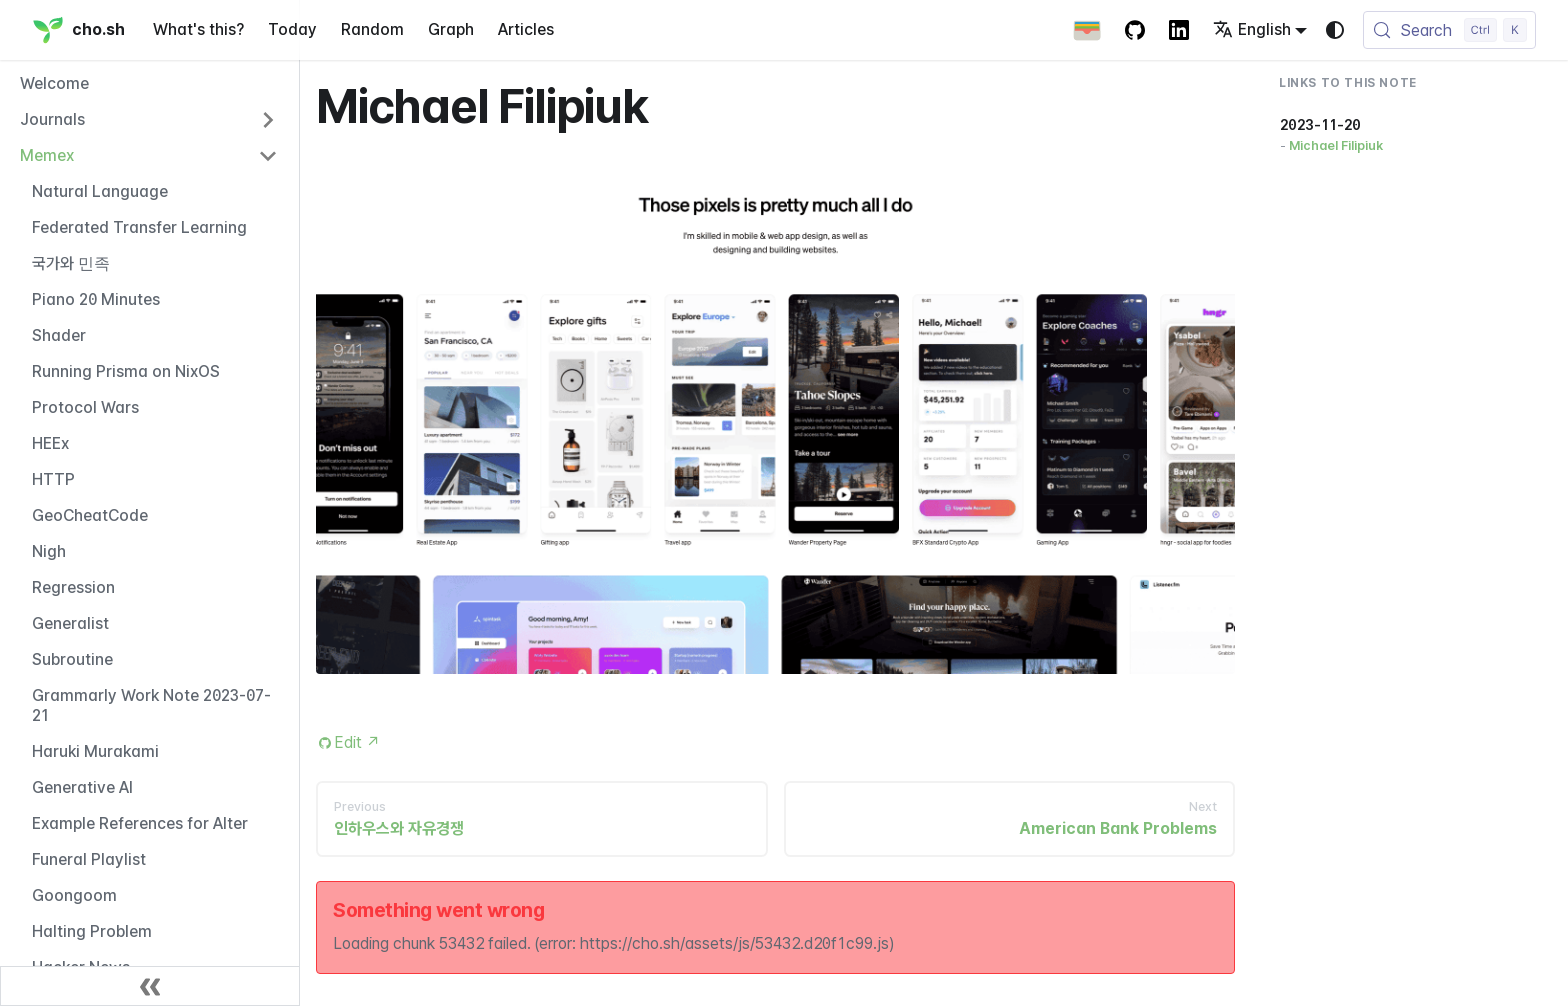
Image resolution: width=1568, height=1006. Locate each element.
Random (372, 29)
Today (292, 29)
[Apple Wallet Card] (1087, 30)
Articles (526, 29)
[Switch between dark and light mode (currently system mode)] (1335, 30)
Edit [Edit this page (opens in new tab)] (357, 742)
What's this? (198, 29)
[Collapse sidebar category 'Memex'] (268, 156)
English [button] (1252, 29)
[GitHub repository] (1135, 30)
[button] (149, 120)
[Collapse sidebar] (150, 986)
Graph (451, 29)
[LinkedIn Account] (1179, 30)
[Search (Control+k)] (1449, 30)
